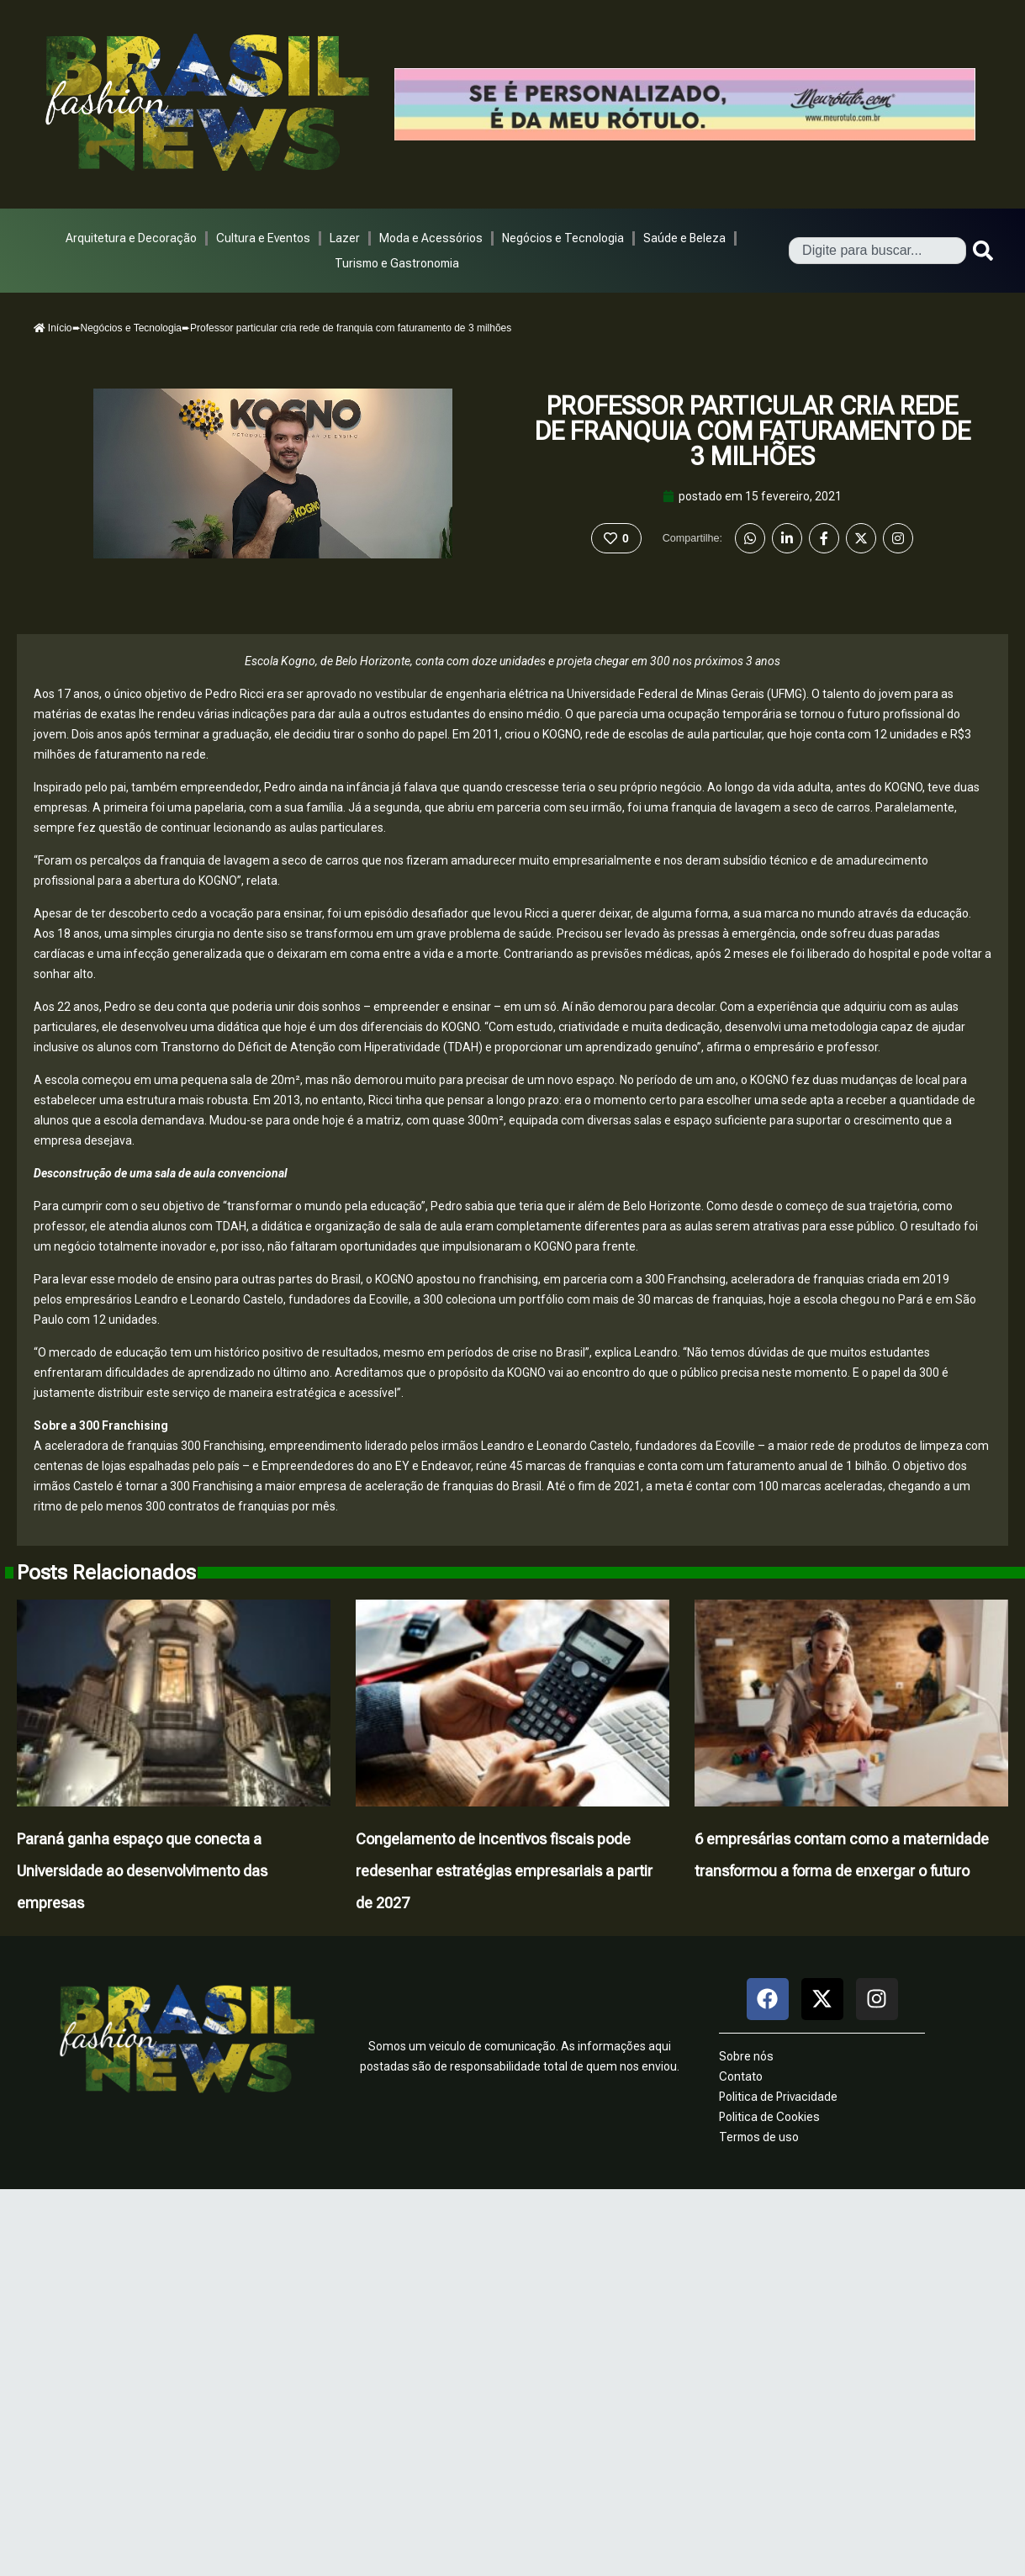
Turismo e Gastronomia (397, 263)
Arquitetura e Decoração (131, 238)
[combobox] (877, 250)
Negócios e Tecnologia (563, 238)
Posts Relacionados (106, 1572)
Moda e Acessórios (431, 238)
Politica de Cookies (769, 2117)
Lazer (345, 238)
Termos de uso (759, 2137)
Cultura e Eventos (263, 238)
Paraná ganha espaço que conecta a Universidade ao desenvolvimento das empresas (142, 1871)
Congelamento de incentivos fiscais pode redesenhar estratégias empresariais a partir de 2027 (504, 1871)
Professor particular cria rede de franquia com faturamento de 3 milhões (752, 431)
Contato (741, 2076)
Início (53, 328)
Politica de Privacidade (778, 2096)
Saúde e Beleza (684, 238)
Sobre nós (746, 2056)
